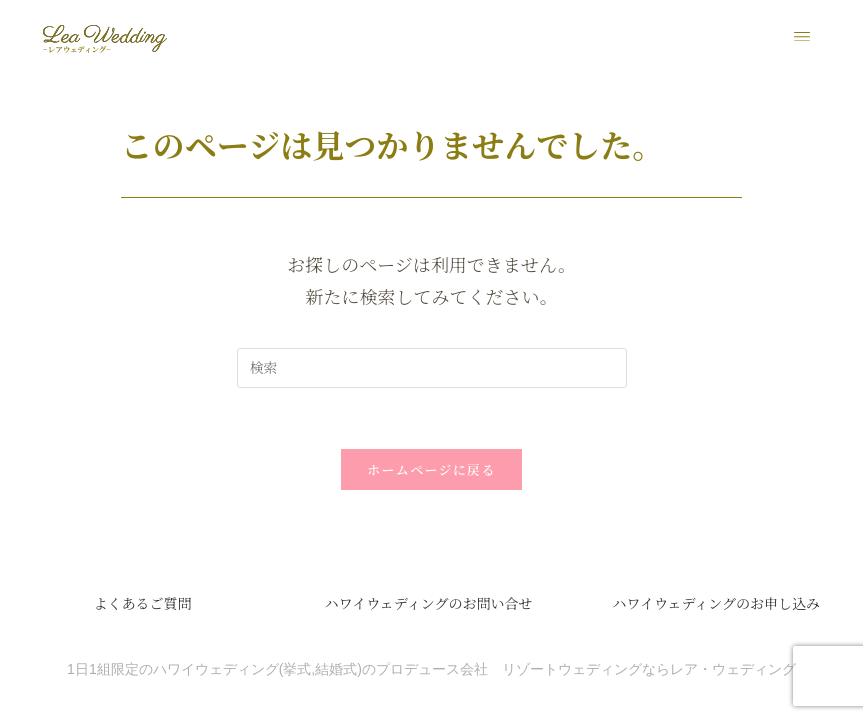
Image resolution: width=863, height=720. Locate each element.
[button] (802, 36)
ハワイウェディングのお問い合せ (429, 604)
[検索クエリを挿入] (432, 369)
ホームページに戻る (431, 470)
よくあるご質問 (142, 604)
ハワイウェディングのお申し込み (716, 604)
